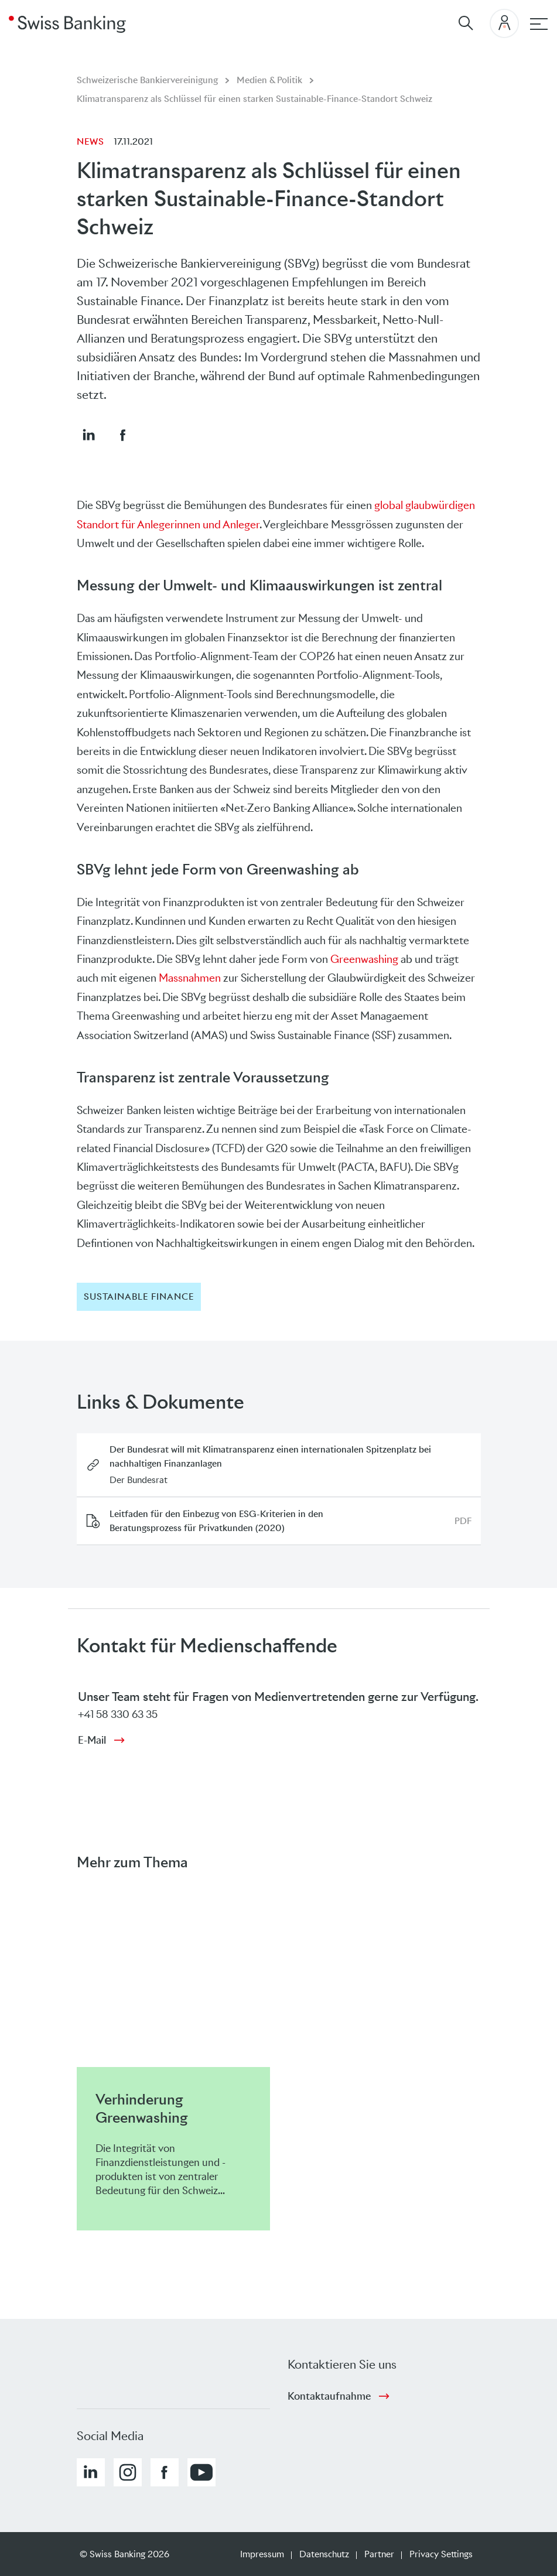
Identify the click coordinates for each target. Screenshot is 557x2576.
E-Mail (92, 1740)
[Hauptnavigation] (538, 24)
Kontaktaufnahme (329, 2396)
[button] (88, 434)
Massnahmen (190, 978)
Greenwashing (364, 959)
